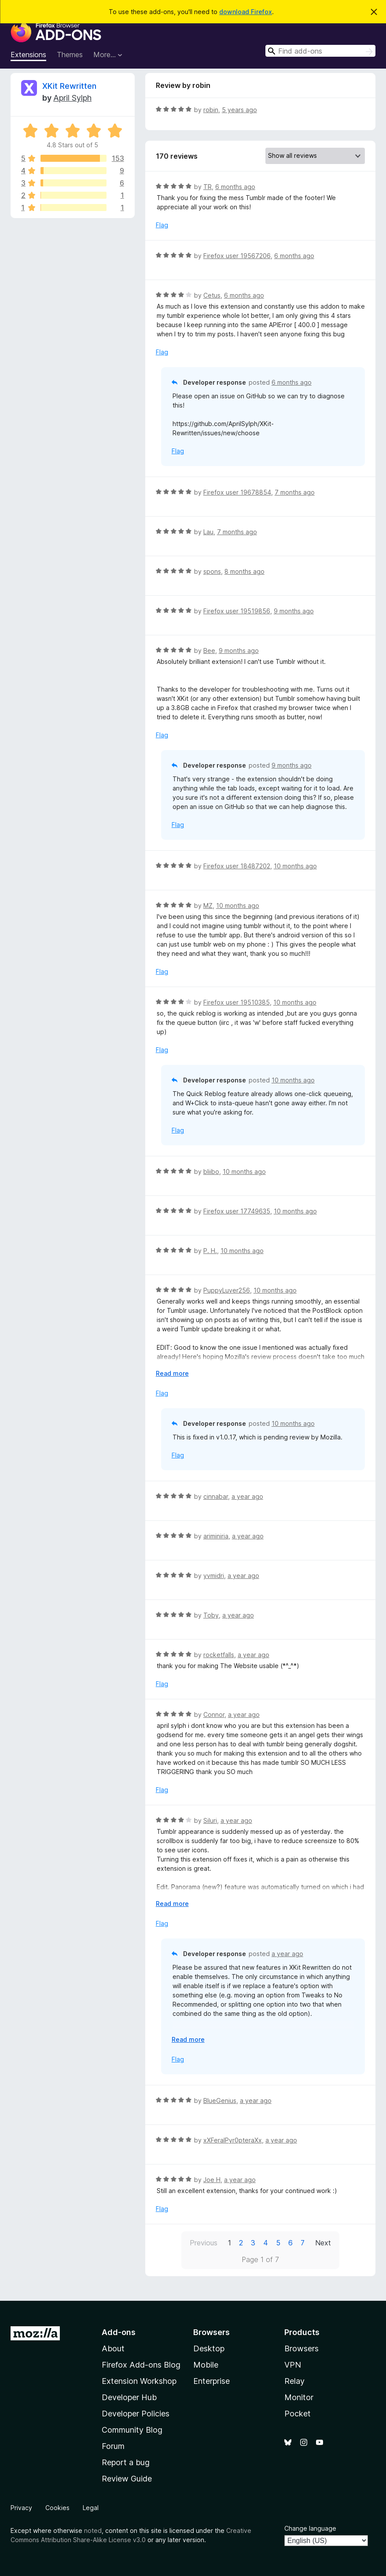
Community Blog (132, 2429)
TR (207, 186)
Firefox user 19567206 (237, 255)
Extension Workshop (139, 2381)
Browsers (301, 2348)
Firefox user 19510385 (236, 1002)
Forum (113, 2446)
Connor (213, 1714)
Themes (70, 54)
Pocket (297, 2413)
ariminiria (215, 1536)
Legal (91, 2507)
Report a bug (126, 2462)
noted (93, 2530)
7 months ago (295, 492)
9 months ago (294, 611)
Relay (294, 2381)
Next (323, 2242)
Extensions (28, 54)
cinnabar (215, 1496)
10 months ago (295, 866)
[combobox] (320, 51)
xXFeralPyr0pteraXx (232, 2140)
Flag (162, 225)
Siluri (210, 1820)
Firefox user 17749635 (236, 1211)
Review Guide (127, 2478)
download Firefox (245, 11)
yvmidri (213, 1575)
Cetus (212, 295)
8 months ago (244, 571)
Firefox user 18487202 (236, 866)
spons (212, 571)
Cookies (57, 2507)
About (113, 2348)
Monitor (298, 2397)
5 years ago (239, 109)
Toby (211, 1615)
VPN (292, 2364)
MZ (208, 905)
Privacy (21, 2507)
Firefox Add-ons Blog (141, 2364)
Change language (310, 2528)
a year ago (247, 1496)
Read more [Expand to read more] (172, 1373)
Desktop (208, 2348)
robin (210, 109)
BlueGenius (219, 2100)
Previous (203, 2242)
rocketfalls (218, 1654)
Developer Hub (129, 2397)
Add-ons (119, 2332)
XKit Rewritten (69, 86)
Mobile (205, 2364)
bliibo (211, 1171)
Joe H (212, 2179)
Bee (209, 650)
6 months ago (235, 186)
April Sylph (72, 97)
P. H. (210, 1250)
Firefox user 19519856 (236, 611)
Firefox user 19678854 (237, 492)
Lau (208, 532)
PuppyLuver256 (226, 1290)
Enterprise (211, 2381)
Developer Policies (135, 2413)
